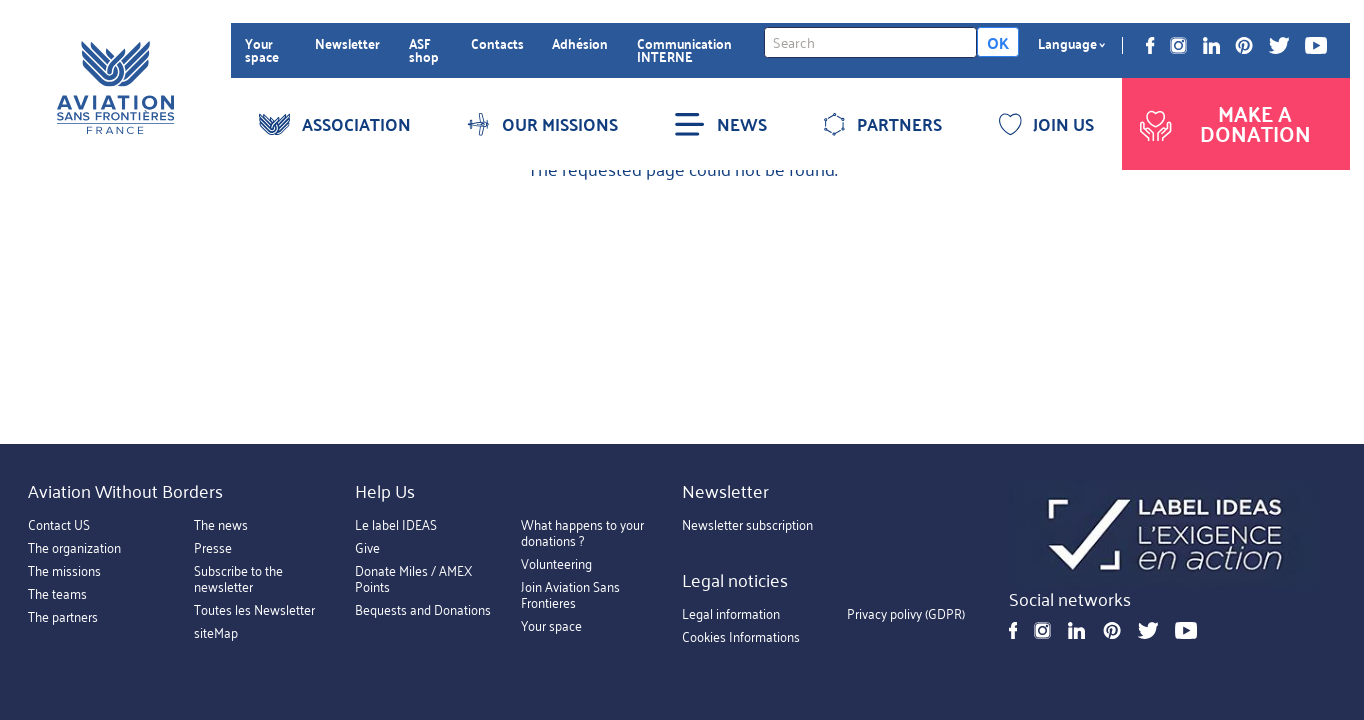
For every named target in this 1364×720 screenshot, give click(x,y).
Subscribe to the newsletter (238, 578)
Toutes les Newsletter (254, 609)
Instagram (1178, 45)
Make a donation (1223, 124)
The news (221, 524)
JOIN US (1046, 124)
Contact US (59, 524)
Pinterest (1244, 45)
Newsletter (347, 43)
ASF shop (424, 50)
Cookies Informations (741, 637)
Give (367, 547)
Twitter (1279, 45)
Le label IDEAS (396, 524)
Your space (262, 50)
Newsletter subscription (747, 524)
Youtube (1316, 45)
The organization (74, 547)
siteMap (216, 632)
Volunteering (556, 563)
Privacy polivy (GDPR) (906, 614)
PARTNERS (882, 124)
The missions (64, 570)
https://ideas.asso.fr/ (1165, 535)
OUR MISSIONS (542, 124)
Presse (213, 547)
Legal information (731, 614)
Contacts (497, 43)
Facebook (1150, 45)
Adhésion (580, 43)
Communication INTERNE (684, 50)
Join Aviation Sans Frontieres (570, 594)
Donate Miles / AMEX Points (413, 578)
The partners (63, 616)
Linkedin (1211, 45)
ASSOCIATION (335, 124)
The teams (57, 593)
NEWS (720, 124)
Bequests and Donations (423, 609)
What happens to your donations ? (582, 532)
